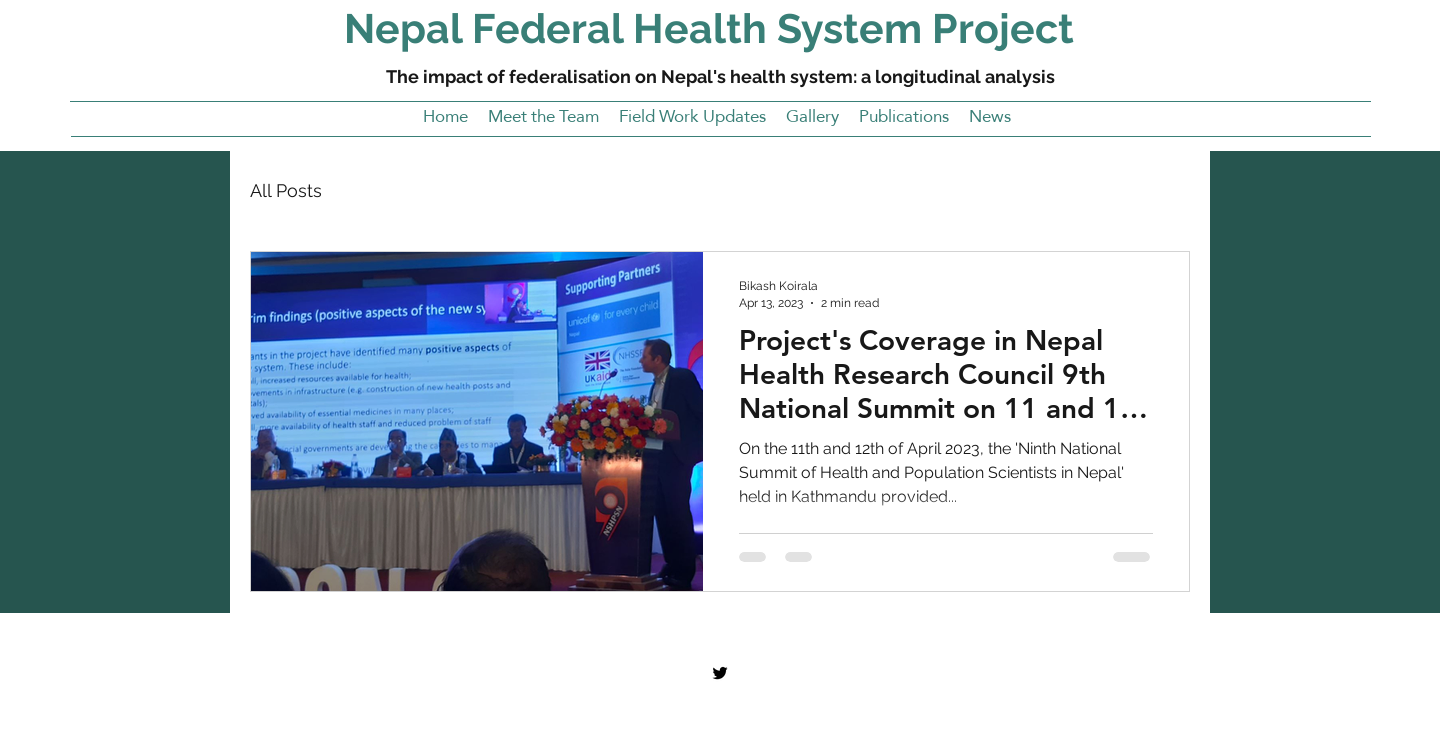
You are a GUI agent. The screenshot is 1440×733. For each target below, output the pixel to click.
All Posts (286, 190)
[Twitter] (720, 673)
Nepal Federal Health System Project (709, 28)
